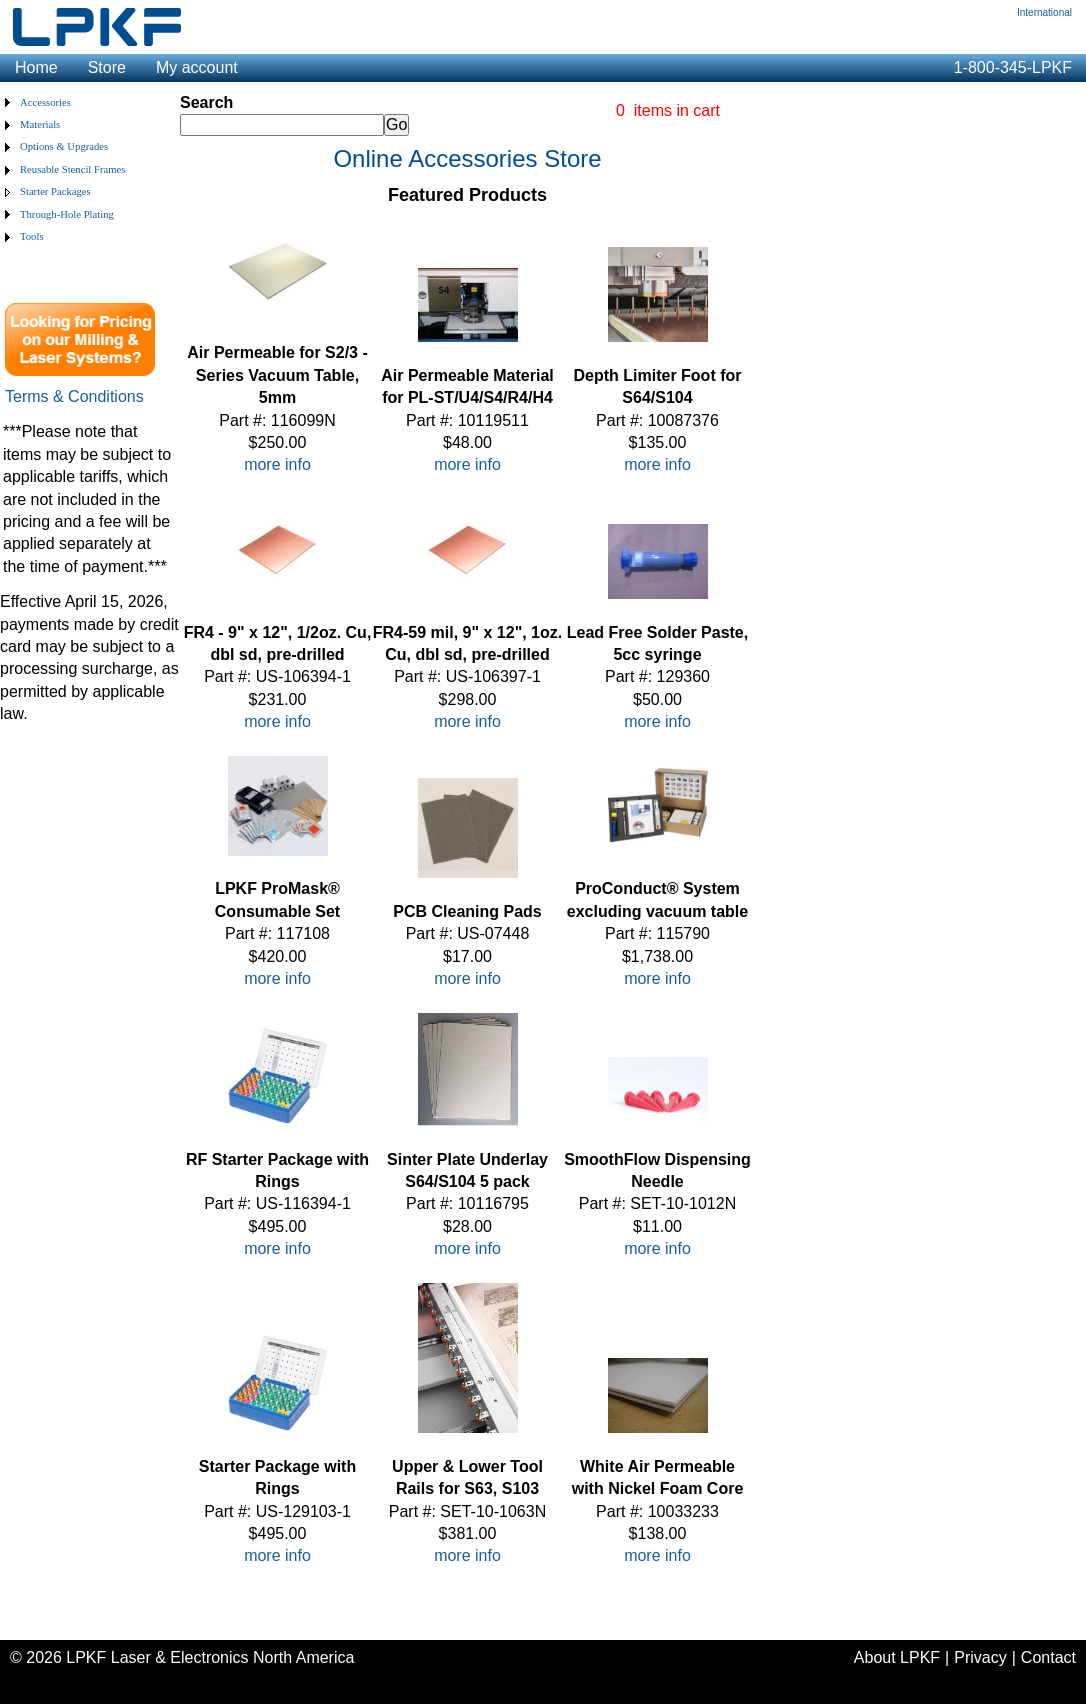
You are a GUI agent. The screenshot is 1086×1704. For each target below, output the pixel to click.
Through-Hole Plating (67, 214)
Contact (1048, 1657)
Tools (32, 236)
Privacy (980, 1657)
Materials (40, 124)
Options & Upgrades (64, 146)
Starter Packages (55, 191)
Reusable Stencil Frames (72, 169)
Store (107, 67)
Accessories (45, 102)
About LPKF (897, 1657)
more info (277, 464)
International (1044, 12)
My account (197, 67)
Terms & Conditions (74, 396)
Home (36, 67)
